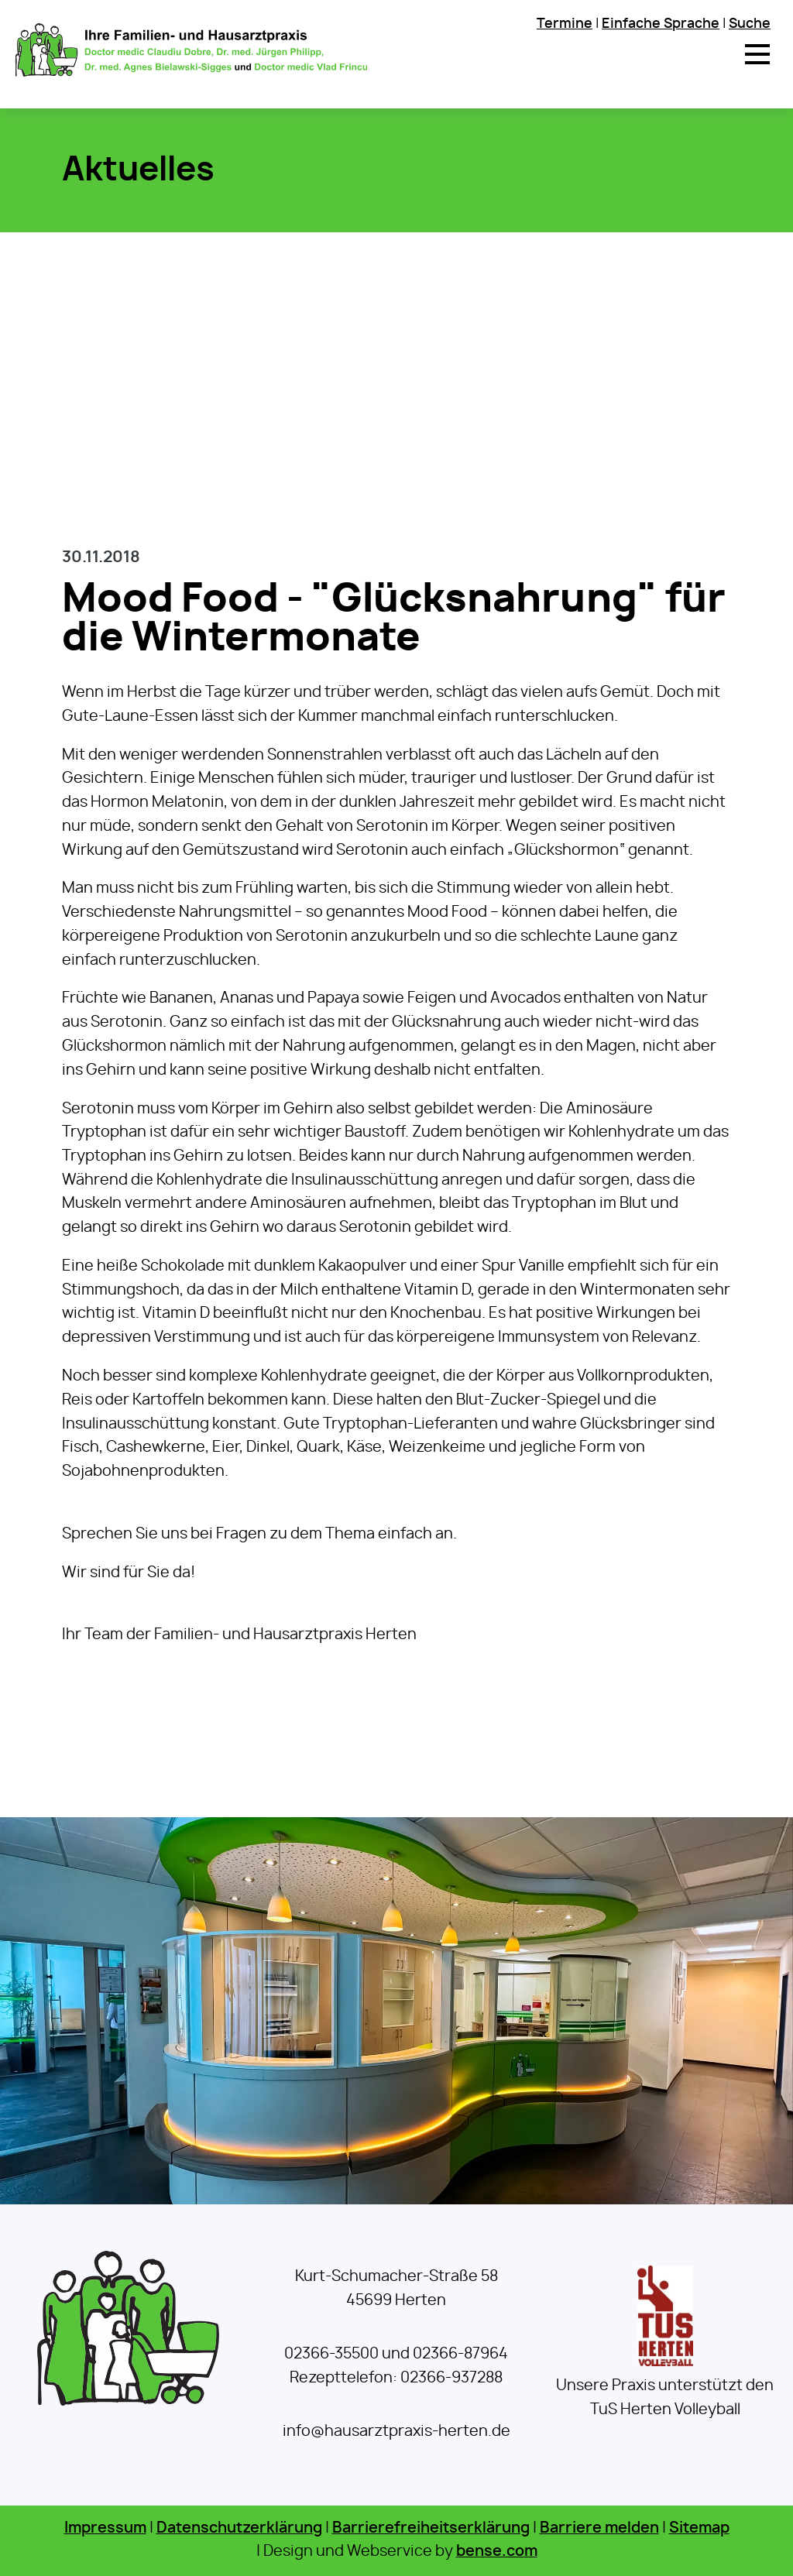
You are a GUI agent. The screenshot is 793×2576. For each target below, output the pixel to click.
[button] (757, 54)
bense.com (496, 2551)
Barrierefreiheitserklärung (431, 2528)
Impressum (105, 2528)
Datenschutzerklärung (239, 2528)
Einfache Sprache (660, 23)
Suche (750, 23)
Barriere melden (599, 2528)
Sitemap (699, 2528)
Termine (564, 23)
